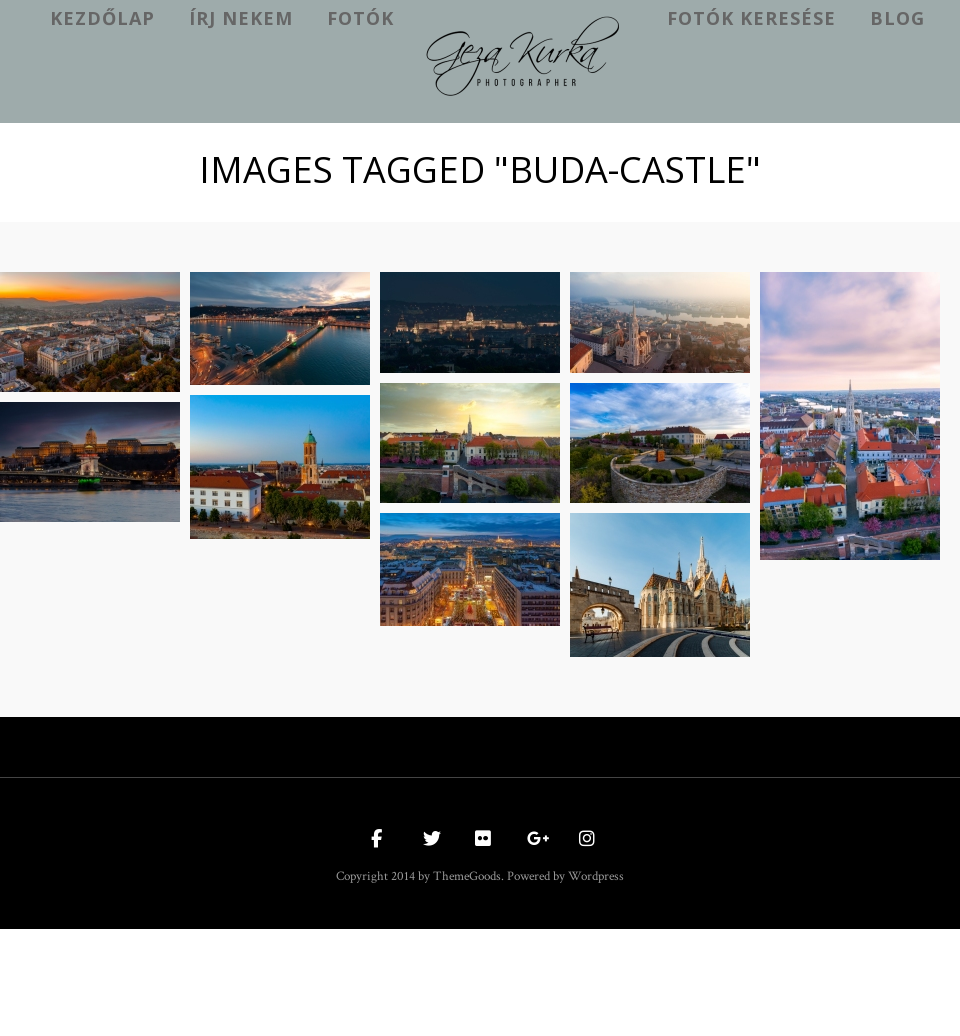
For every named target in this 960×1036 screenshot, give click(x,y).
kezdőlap (102, 18)
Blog (897, 18)
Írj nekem (241, 18)
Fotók (360, 18)
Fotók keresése (751, 18)
